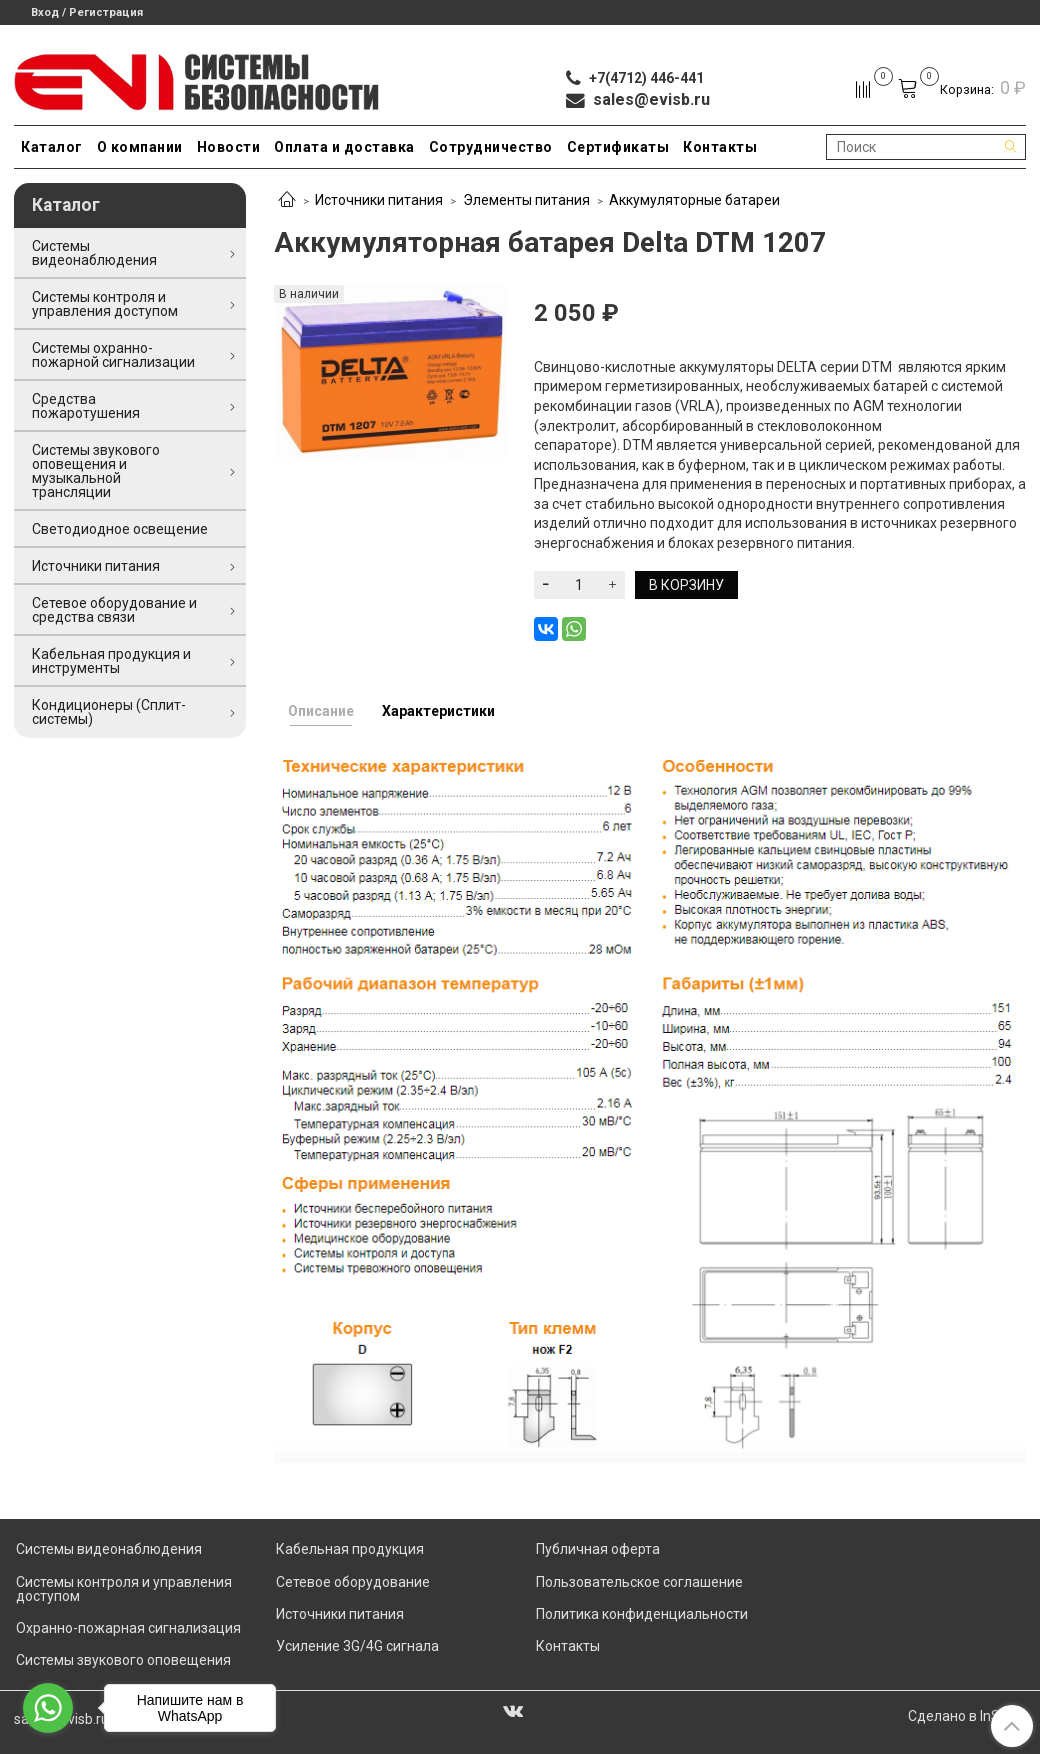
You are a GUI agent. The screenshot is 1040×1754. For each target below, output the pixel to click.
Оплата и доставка (344, 147)
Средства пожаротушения (86, 406)
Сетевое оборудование (353, 1582)
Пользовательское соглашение (639, 1582)
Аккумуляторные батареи (694, 200)
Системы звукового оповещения (123, 1660)
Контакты (720, 147)
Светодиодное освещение (120, 529)
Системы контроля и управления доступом (105, 304)
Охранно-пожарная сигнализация (128, 1628)
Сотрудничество (491, 147)
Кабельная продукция (350, 1549)
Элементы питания (526, 200)
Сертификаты (618, 147)
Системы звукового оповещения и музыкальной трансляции (96, 471)
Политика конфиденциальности (642, 1614)
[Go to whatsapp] (48, 1708)
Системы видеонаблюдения (94, 253)
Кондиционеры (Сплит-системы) (109, 712)
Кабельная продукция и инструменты (111, 661)
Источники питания (379, 200)
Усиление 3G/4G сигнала (357, 1646)
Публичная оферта (598, 1549)
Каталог (52, 147)
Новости (229, 147)
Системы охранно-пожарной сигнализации (113, 355)
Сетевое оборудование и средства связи (114, 610)
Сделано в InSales (967, 1716)
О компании (140, 147)
